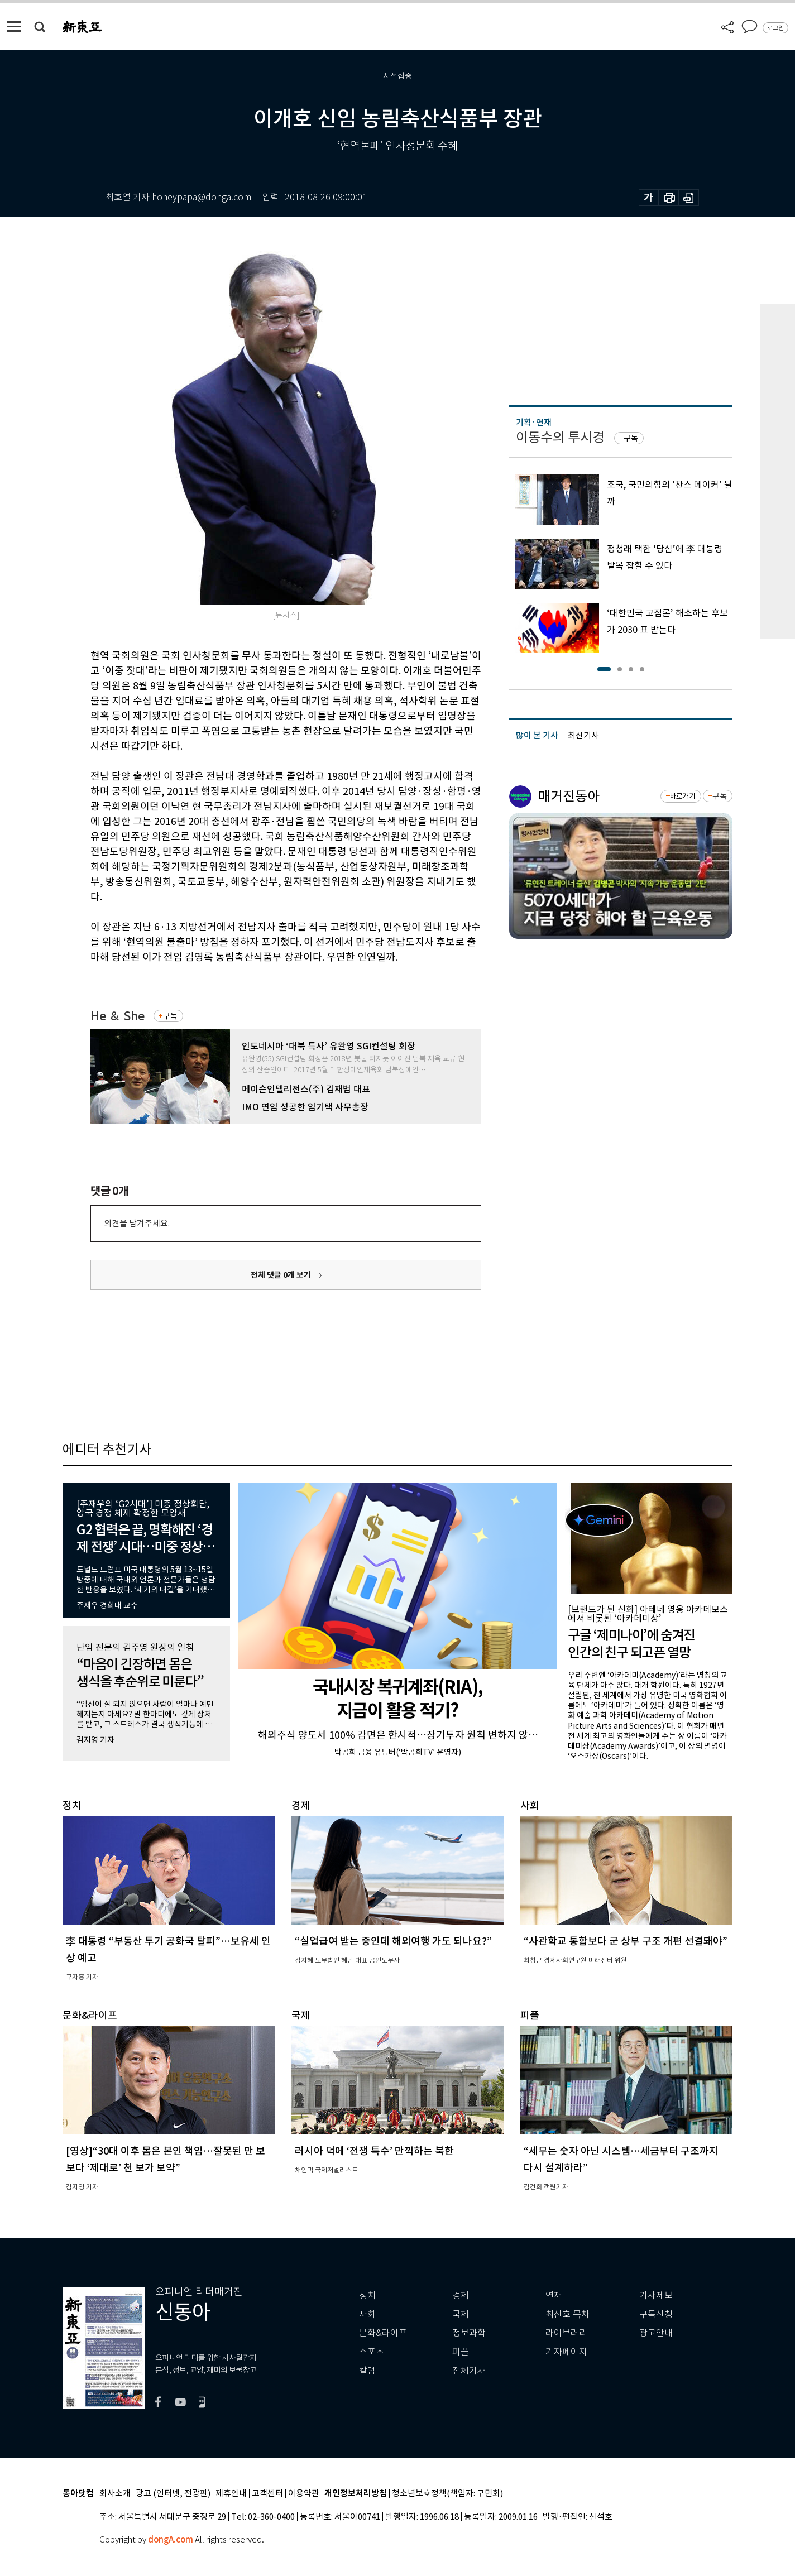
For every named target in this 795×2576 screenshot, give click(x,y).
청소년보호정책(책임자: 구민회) (447, 2493)
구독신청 (656, 2314)
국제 (460, 2314)
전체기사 (469, 2371)
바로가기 (682, 796)
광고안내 (656, 2333)
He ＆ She (117, 1016)
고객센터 (267, 2493)
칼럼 (367, 2371)
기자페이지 (566, 2352)
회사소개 (115, 2493)
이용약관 (303, 2493)
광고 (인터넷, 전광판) (173, 2493)
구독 (170, 1016)
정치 (367, 2295)
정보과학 (469, 2333)
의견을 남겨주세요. (137, 1223)
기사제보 (656, 2295)
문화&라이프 (383, 2333)
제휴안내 (231, 2493)
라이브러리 (566, 2333)
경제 (460, 2295)
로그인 (775, 28)
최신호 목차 (567, 2314)
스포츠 (371, 2352)
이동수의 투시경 (560, 437)
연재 (553, 2295)
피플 (460, 2352)
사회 (367, 2314)
